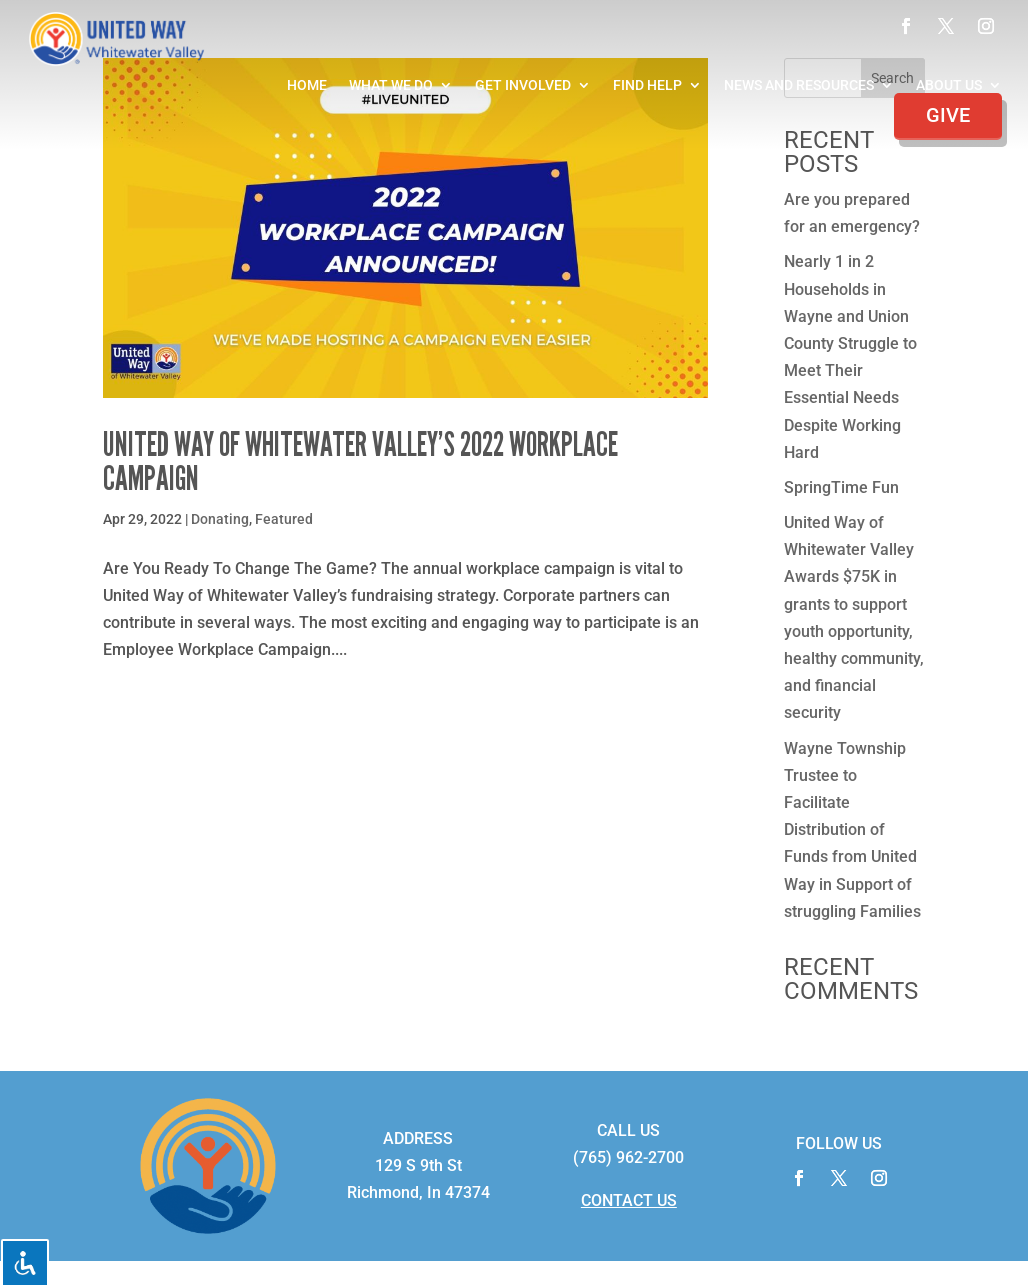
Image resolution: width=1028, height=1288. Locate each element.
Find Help (647, 85)
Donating (220, 519)
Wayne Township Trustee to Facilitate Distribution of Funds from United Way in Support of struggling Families (852, 830)
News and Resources (799, 85)
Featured (284, 519)
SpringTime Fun (841, 487)
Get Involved (523, 85)
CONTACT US (629, 1200)
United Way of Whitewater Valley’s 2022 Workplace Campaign (360, 461)
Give (948, 115)
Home (307, 85)
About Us (949, 85)
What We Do (391, 85)
